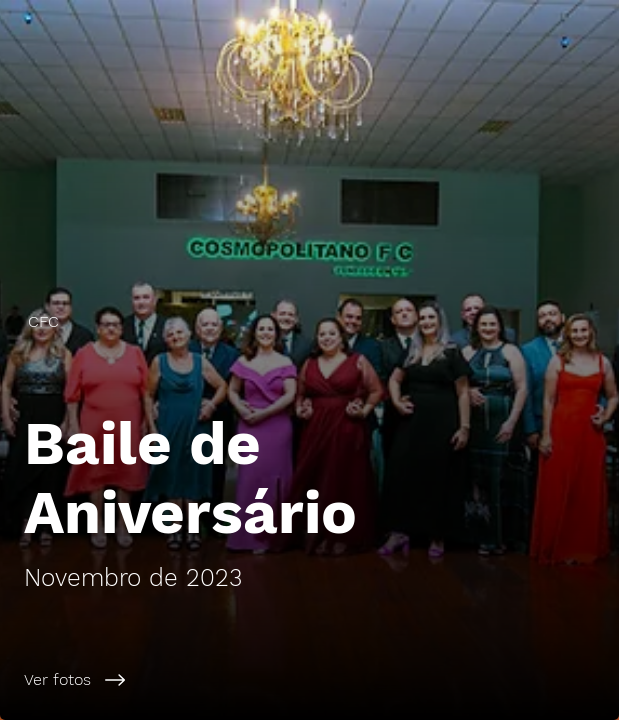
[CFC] (309, 321)
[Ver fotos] (309, 680)
